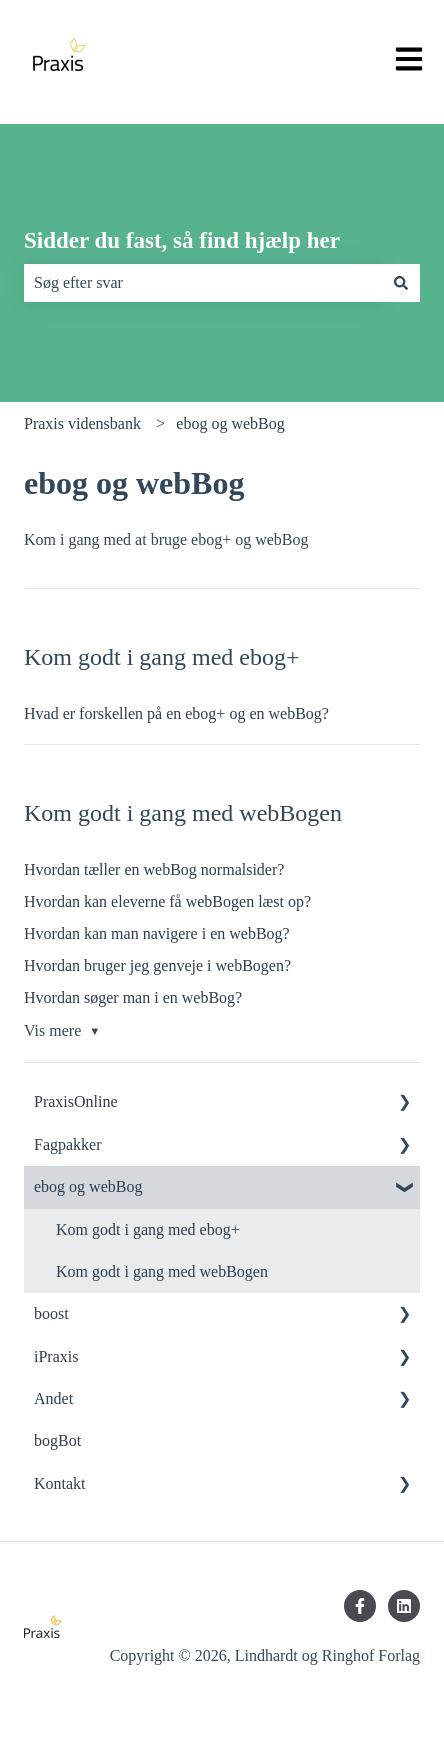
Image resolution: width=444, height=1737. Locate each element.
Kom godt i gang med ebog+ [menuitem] (148, 1229)
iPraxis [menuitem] (56, 1356)
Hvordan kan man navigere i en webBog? (157, 933)
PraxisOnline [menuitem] (76, 1101)
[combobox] (203, 283)
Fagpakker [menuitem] (68, 1144)
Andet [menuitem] (53, 1398)
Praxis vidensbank (82, 423)
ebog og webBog (230, 423)
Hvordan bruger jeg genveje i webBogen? (157, 965)
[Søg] (401, 283)
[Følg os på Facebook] (360, 1606)
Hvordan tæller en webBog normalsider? (154, 869)
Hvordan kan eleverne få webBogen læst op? (167, 901)
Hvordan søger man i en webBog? (133, 997)
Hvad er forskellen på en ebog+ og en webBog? (176, 713)
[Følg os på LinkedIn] (404, 1606)
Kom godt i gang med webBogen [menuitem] (162, 1271)
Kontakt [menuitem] (60, 1483)
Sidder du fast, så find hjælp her (182, 240)
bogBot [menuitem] (57, 1440)
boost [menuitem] (51, 1313)
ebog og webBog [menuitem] (88, 1186)
